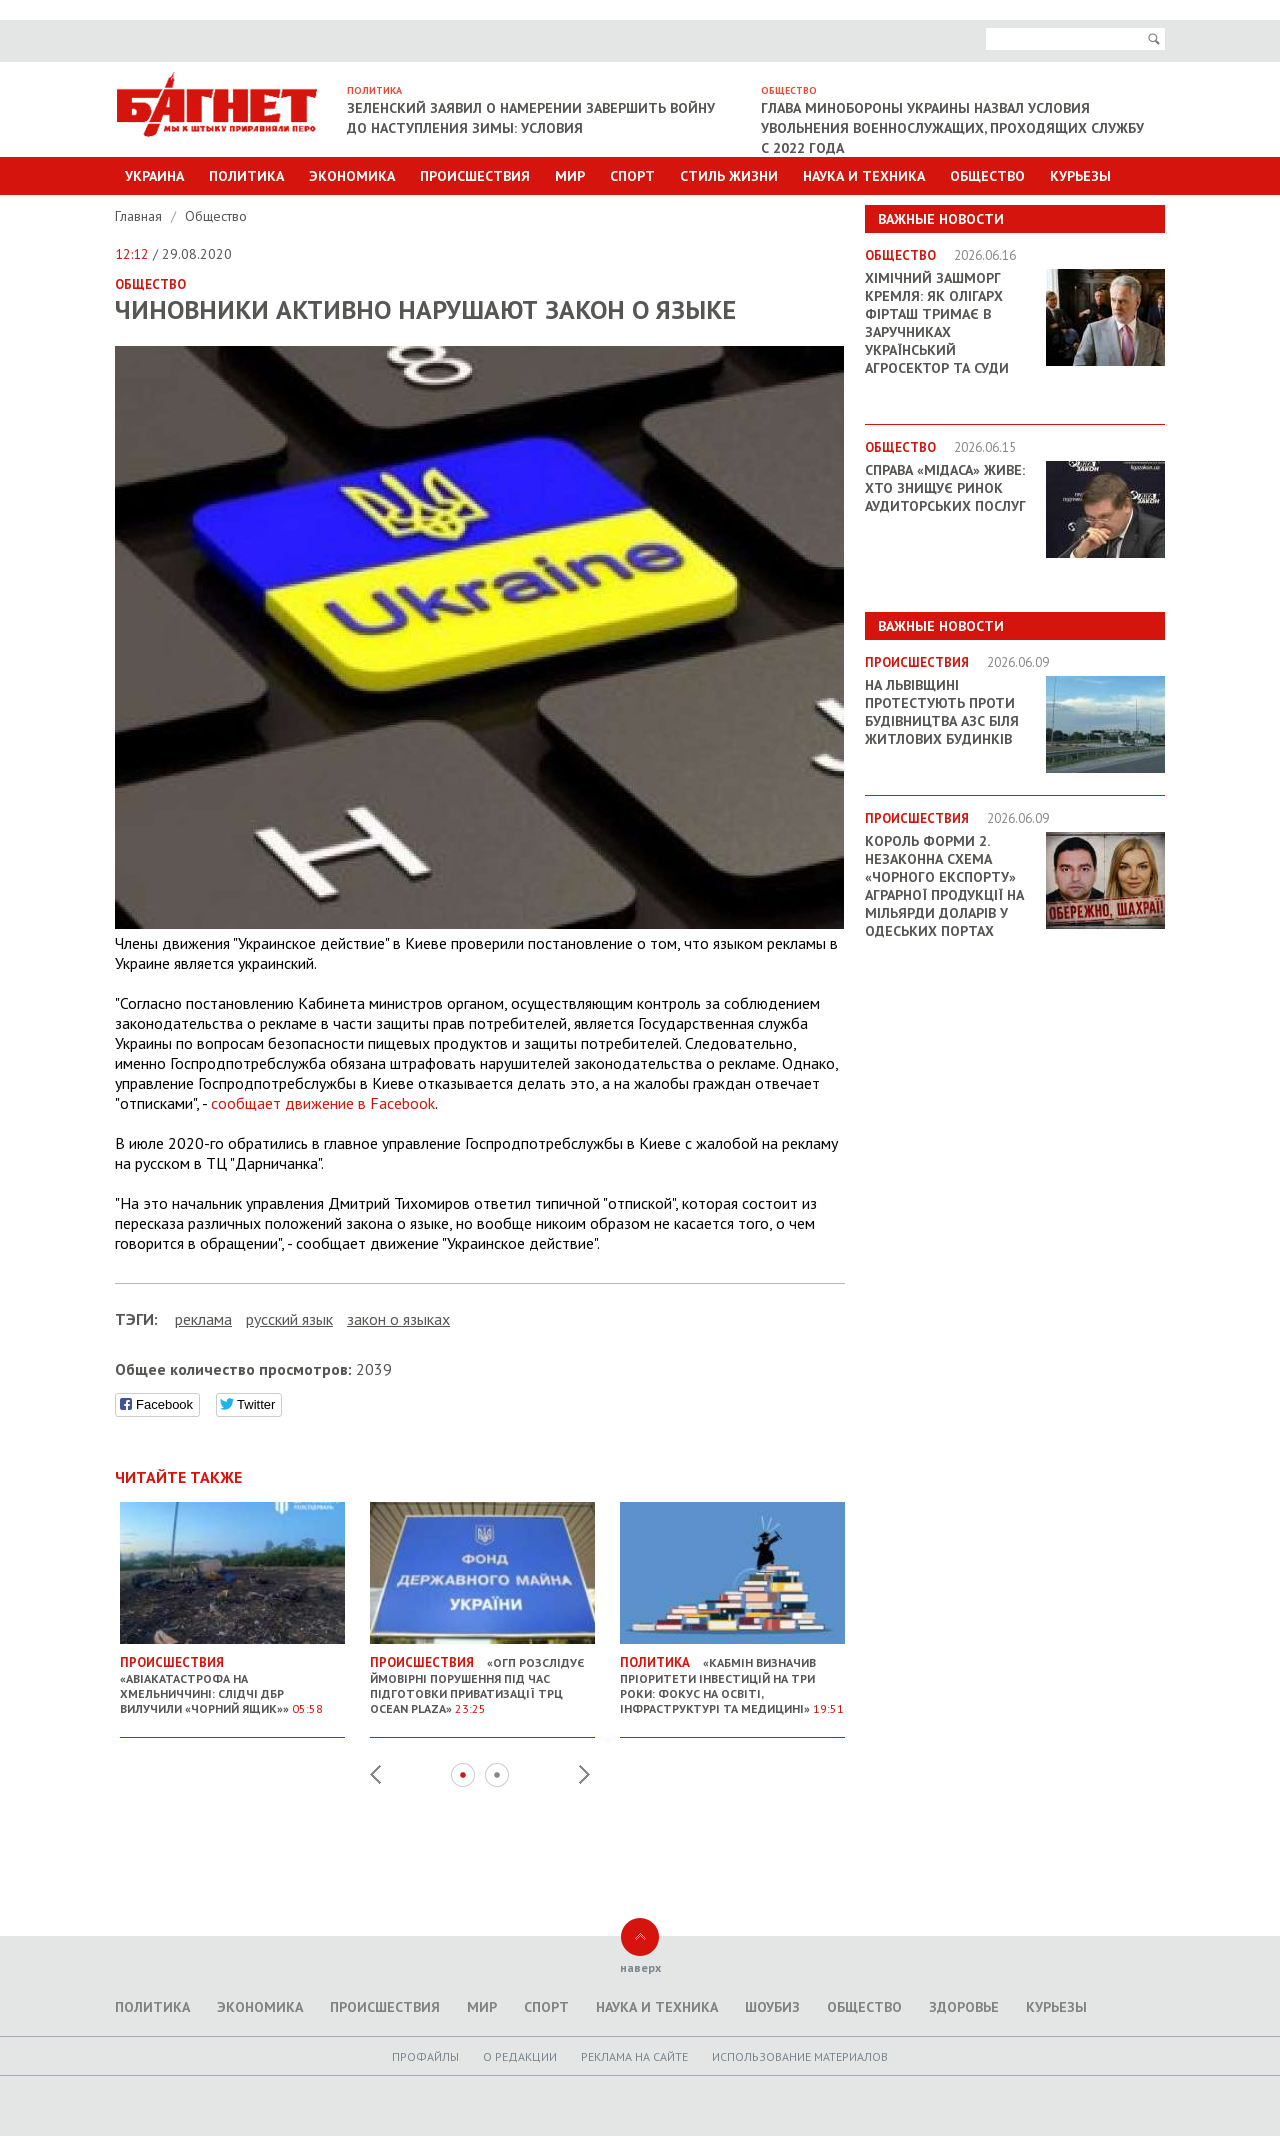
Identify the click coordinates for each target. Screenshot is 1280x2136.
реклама (203, 1319)
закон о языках (398, 1319)
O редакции (520, 2056)
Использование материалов (800, 2056)
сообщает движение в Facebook (323, 1103)
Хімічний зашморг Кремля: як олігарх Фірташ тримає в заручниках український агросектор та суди (937, 323)
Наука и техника (864, 176)
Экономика (352, 176)
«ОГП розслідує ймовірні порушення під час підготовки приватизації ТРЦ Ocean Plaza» (482, 1677)
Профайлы (425, 2056)
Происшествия (475, 176)
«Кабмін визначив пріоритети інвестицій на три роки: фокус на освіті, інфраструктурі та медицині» (732, 1677)
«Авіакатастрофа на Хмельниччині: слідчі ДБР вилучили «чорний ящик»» (232, 1677)
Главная (140, 216)
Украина (154, 176)
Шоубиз (772, 2007)
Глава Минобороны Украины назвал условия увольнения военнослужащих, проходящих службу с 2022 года (952, 128)
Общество (987, 176)
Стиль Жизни (729, 176)
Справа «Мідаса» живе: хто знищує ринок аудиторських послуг (945, 488)
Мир (570, 176)
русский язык (289, 1319)
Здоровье (964, 2007)
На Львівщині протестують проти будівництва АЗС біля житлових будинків (942, 712)
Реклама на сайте (634, 2056)
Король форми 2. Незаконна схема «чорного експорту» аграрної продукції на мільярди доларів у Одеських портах (944, 886)
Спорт (632, 176)
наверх (640, 1967)
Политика (246, 176)
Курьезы (1080, 176)
